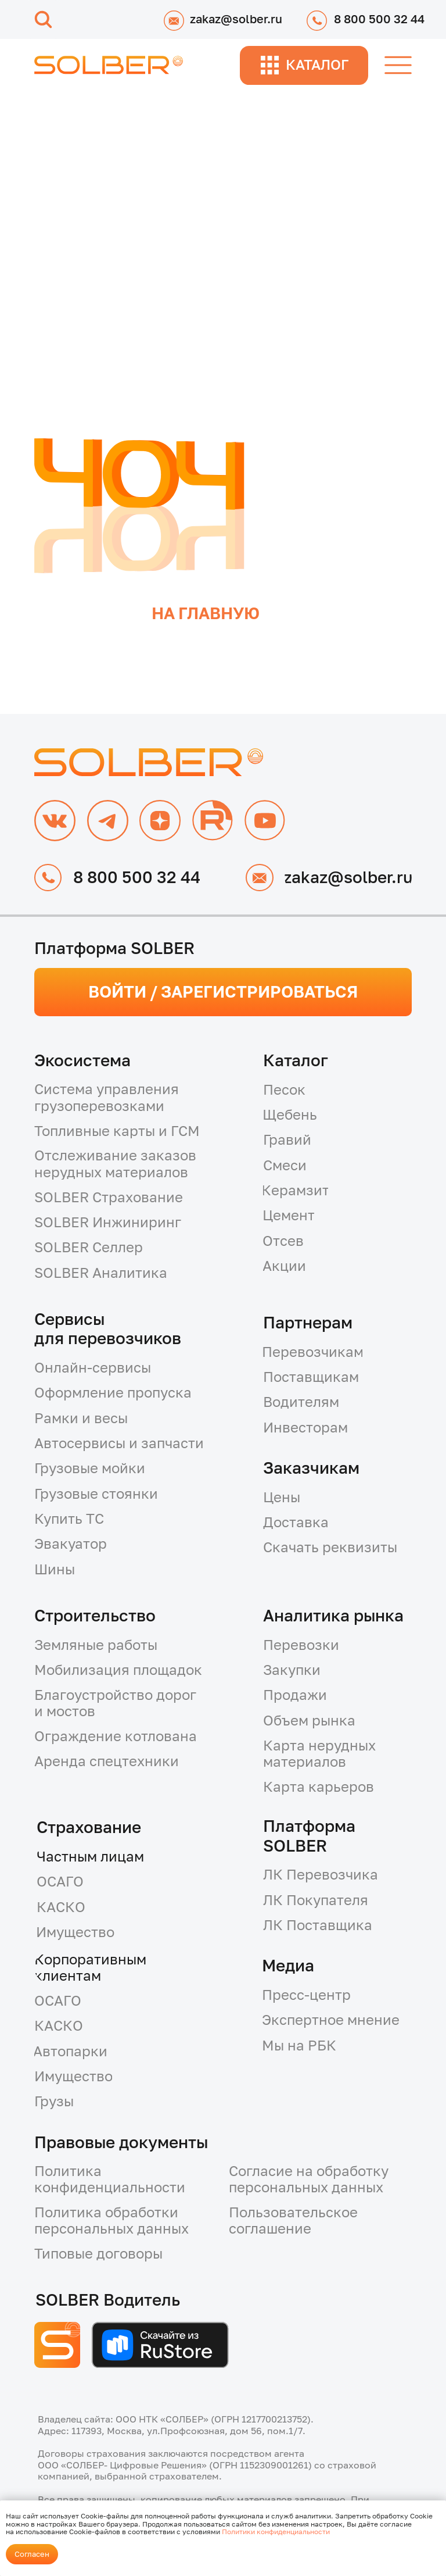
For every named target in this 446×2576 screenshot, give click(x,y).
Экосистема (82, 1060)
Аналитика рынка (333, 1615)
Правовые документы (121, 2142)
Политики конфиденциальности (276, 2531)
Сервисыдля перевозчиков (107, 1328)
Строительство (95, 1615)
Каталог (295, 1060)
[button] (139, 1164)
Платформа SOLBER (309, 1835)
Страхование (89, 1827)
